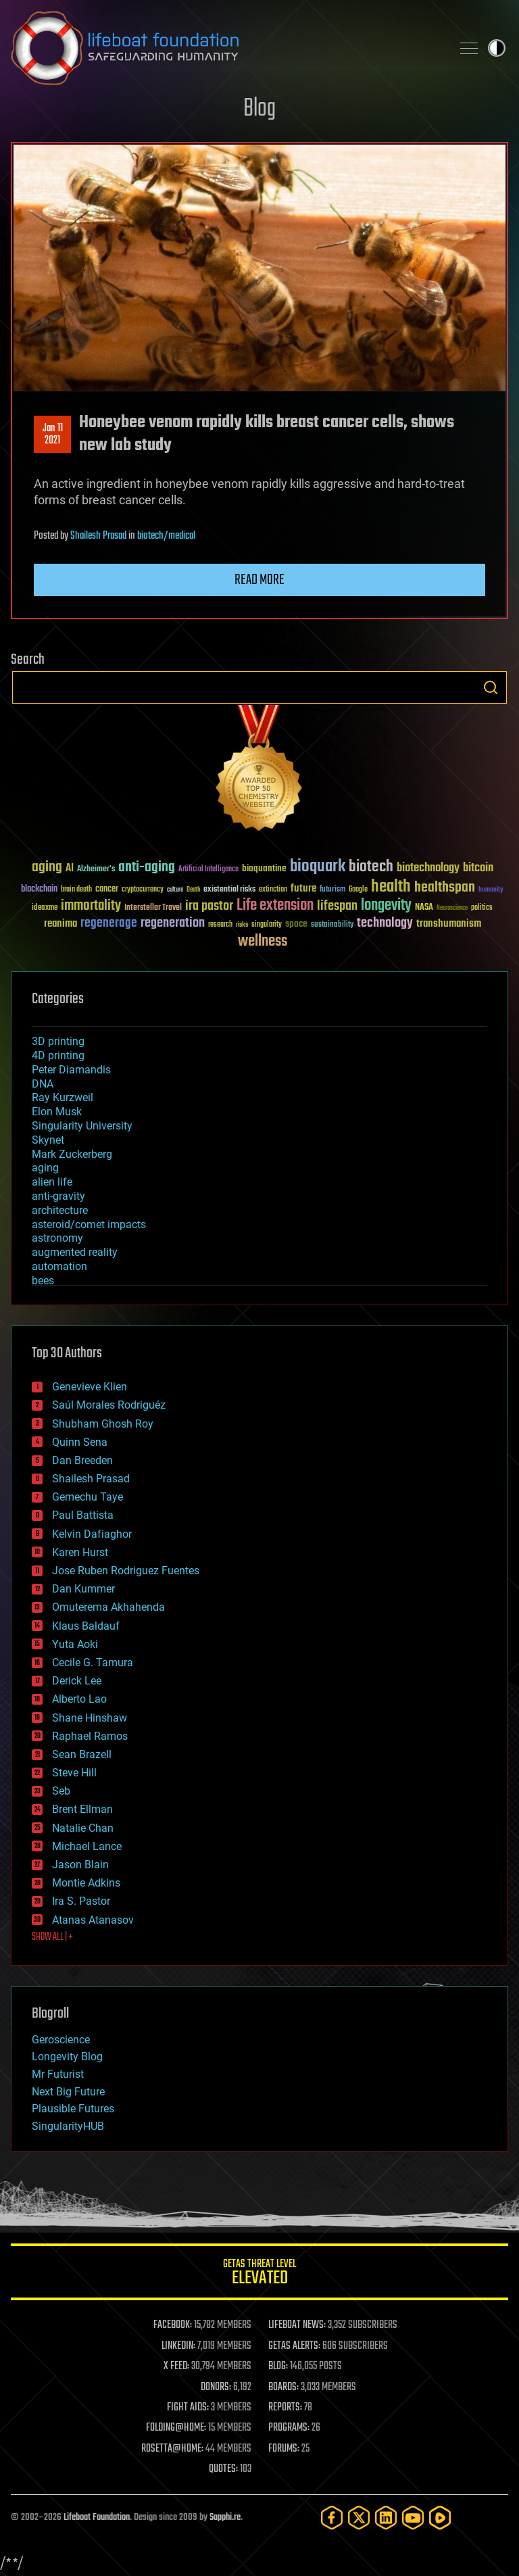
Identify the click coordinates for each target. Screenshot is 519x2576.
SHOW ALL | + (52, 1937)
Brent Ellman (82, 1809)
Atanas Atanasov (93, 1920)
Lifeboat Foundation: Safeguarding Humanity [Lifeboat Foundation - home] (226, 48)
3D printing (58, 1041)
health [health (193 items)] (391, 887)
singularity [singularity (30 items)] (266, 925)
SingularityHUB (68, 2126)
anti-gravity (58, 1196)
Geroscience (61, 2039)
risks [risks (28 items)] (242, 925)
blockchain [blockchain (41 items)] (39, 889)
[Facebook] (332, 2517)
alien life (52, 1181)
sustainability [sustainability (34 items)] (332, 925)
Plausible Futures (73, 2108)
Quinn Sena (79, 1442)
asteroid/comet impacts (89, 1224)
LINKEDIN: (178, 2346)
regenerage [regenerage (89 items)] (108, 923)
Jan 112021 (53, 434)
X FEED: (176, 2366)
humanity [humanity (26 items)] (490, 890)
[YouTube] (413, 2517)
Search (490, 687)
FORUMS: (283, 2449)
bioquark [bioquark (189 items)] (317, 867)
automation (59, 1266)
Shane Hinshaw (89, 1717)
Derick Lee (76, 1680)
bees (43, 1280)
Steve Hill (74, 1772)
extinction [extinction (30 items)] (273, 889)
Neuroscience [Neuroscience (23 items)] (452, 909)
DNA (42, 1083)
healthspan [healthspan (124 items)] (444, 887)
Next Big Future (68, 2091)
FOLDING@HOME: (176, 2428)
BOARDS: (283, 2387)
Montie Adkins (86, 1882)
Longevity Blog (67, 2056)
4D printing (58, 1055)
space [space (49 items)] (296, 923)
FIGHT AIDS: (188, 2407)
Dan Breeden (82, 1460)
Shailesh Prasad (98, 536)
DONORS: (216, 2387)
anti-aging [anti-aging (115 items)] (146, 867)
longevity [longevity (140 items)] (386, 906)
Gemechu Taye (87, 1496)
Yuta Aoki (75, 1644)
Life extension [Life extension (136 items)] (275, 906)
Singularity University (82, 1125)
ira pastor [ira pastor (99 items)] (209, 906)
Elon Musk (57, 1111)
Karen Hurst (80, 1552)
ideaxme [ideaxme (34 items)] (44, 908)
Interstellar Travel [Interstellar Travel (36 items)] (153, 908)
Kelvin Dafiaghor (92, 1534)
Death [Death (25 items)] (193, 890)
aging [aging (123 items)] (47, 867)
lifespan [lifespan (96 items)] (337, 906)
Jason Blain (80, 1864)
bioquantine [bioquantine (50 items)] (264, 868)
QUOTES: (223, 2469)
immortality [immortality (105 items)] (91, 906)
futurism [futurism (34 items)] (332, 890)
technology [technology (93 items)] (385, 923)
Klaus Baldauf (86, 1626)
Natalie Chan (83, 1828)
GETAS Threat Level (259, 2274)
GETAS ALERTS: (294, 2346)
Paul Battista (83, 1515)
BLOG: (278, 2366)
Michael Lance (87, 1846)
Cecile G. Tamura (92, 1662)
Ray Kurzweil (62, 1097)
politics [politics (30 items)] (482, 908)
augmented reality (75, 1252)
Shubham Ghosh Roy (102, 1423)
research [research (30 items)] (220, 925)
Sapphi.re (225, 2517)
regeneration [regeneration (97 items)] (173, 923)
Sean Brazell (82, 1754)
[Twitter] (359, 2517)
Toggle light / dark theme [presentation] (496, 48)
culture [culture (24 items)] (175, 890)
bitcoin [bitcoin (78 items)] (478, 868)
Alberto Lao (79, 1699)
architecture (60, 1210)
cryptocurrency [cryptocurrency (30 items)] (143, 889)
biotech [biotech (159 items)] (371, 867)
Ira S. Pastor (81, 1901)
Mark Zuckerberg (72, 1154)
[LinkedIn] (386, 2517)
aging (45, 1167)
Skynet (48, 1140)
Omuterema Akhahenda (108, 1607)
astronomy (57, 1238)
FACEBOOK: (172, 2325)
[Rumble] (440, 2517)
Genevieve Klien (89, 1386)
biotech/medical (166, 536)
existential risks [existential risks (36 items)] (229, 890)
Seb (61, 1790)
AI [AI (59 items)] (70, 868)
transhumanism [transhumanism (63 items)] (448, 923)
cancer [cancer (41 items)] (106, 889)
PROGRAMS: (289, 2428)
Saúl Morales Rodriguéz (109, 1405)
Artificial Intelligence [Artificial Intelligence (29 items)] (208, 869)
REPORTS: (285, 2407)
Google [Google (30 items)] (358, 889)
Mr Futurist (58, 2074)
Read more (259, 579)
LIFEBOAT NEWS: (297, 2325)
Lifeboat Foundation (97, 2517)
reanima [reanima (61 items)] (60, 923)
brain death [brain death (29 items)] (76, 889)
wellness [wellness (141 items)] (262, 941)
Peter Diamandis (71, 1069)
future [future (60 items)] (303, 888)
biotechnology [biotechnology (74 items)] (428, 868)
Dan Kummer (83, 1588)
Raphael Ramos (90, 1736)
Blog (259, 109)
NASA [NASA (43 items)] (424, 907)
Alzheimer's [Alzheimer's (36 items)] (96, 870)
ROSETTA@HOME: (172, 2449)
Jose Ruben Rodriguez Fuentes (125, 1570)
